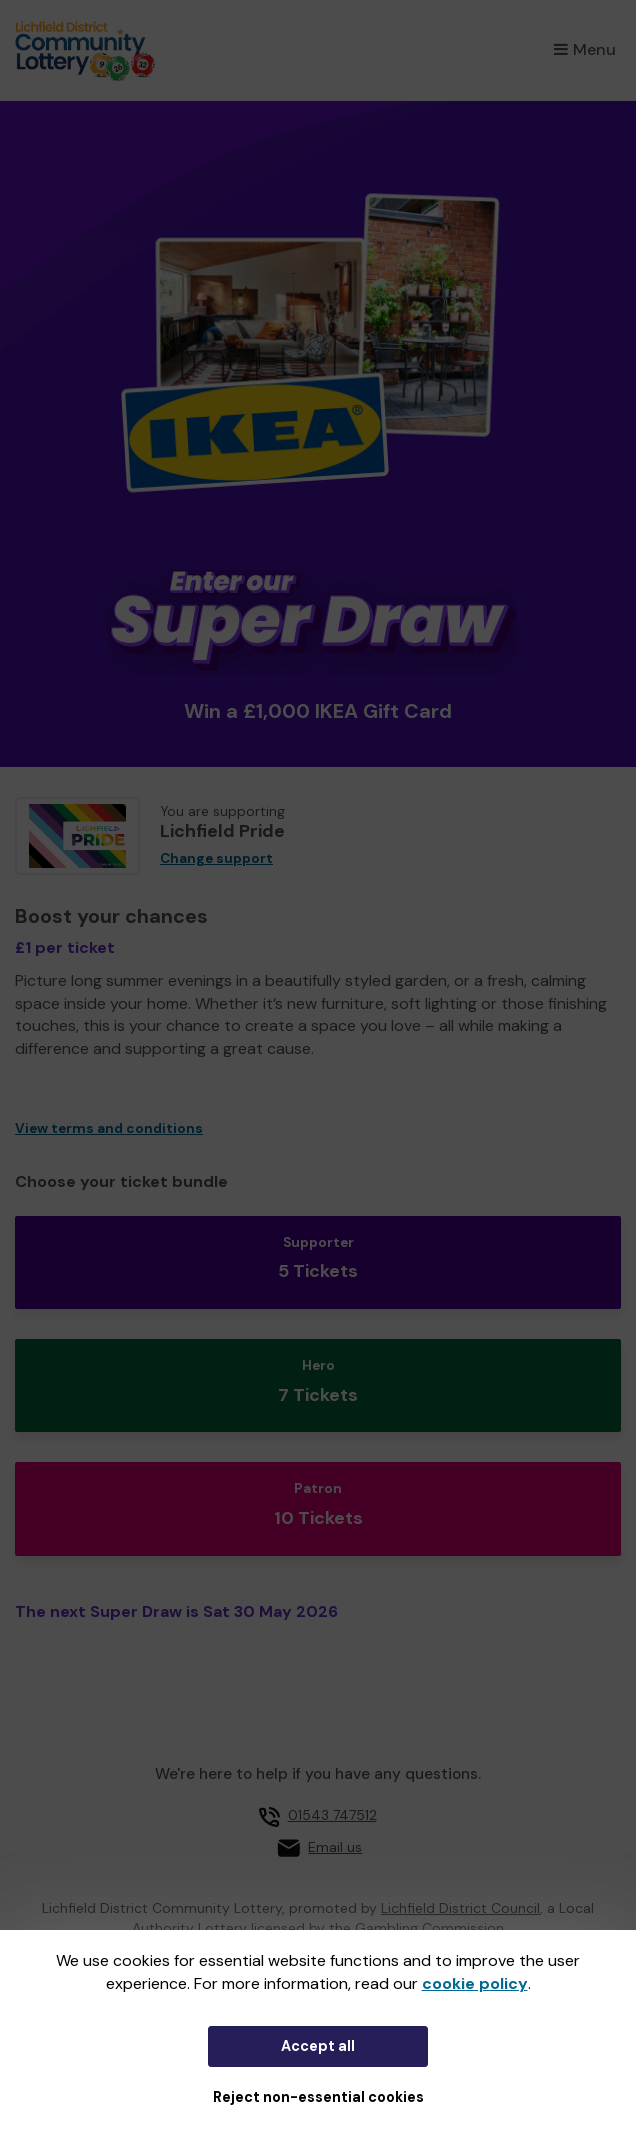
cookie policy (475, 1983)
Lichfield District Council (460, 1908)
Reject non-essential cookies (318, 2097)
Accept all (318, 2046)
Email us (335, 1847)
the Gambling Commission (416, 1928)
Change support (216, 858)
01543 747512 (332, 1815)
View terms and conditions (109, 1128)
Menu (585, 49)
